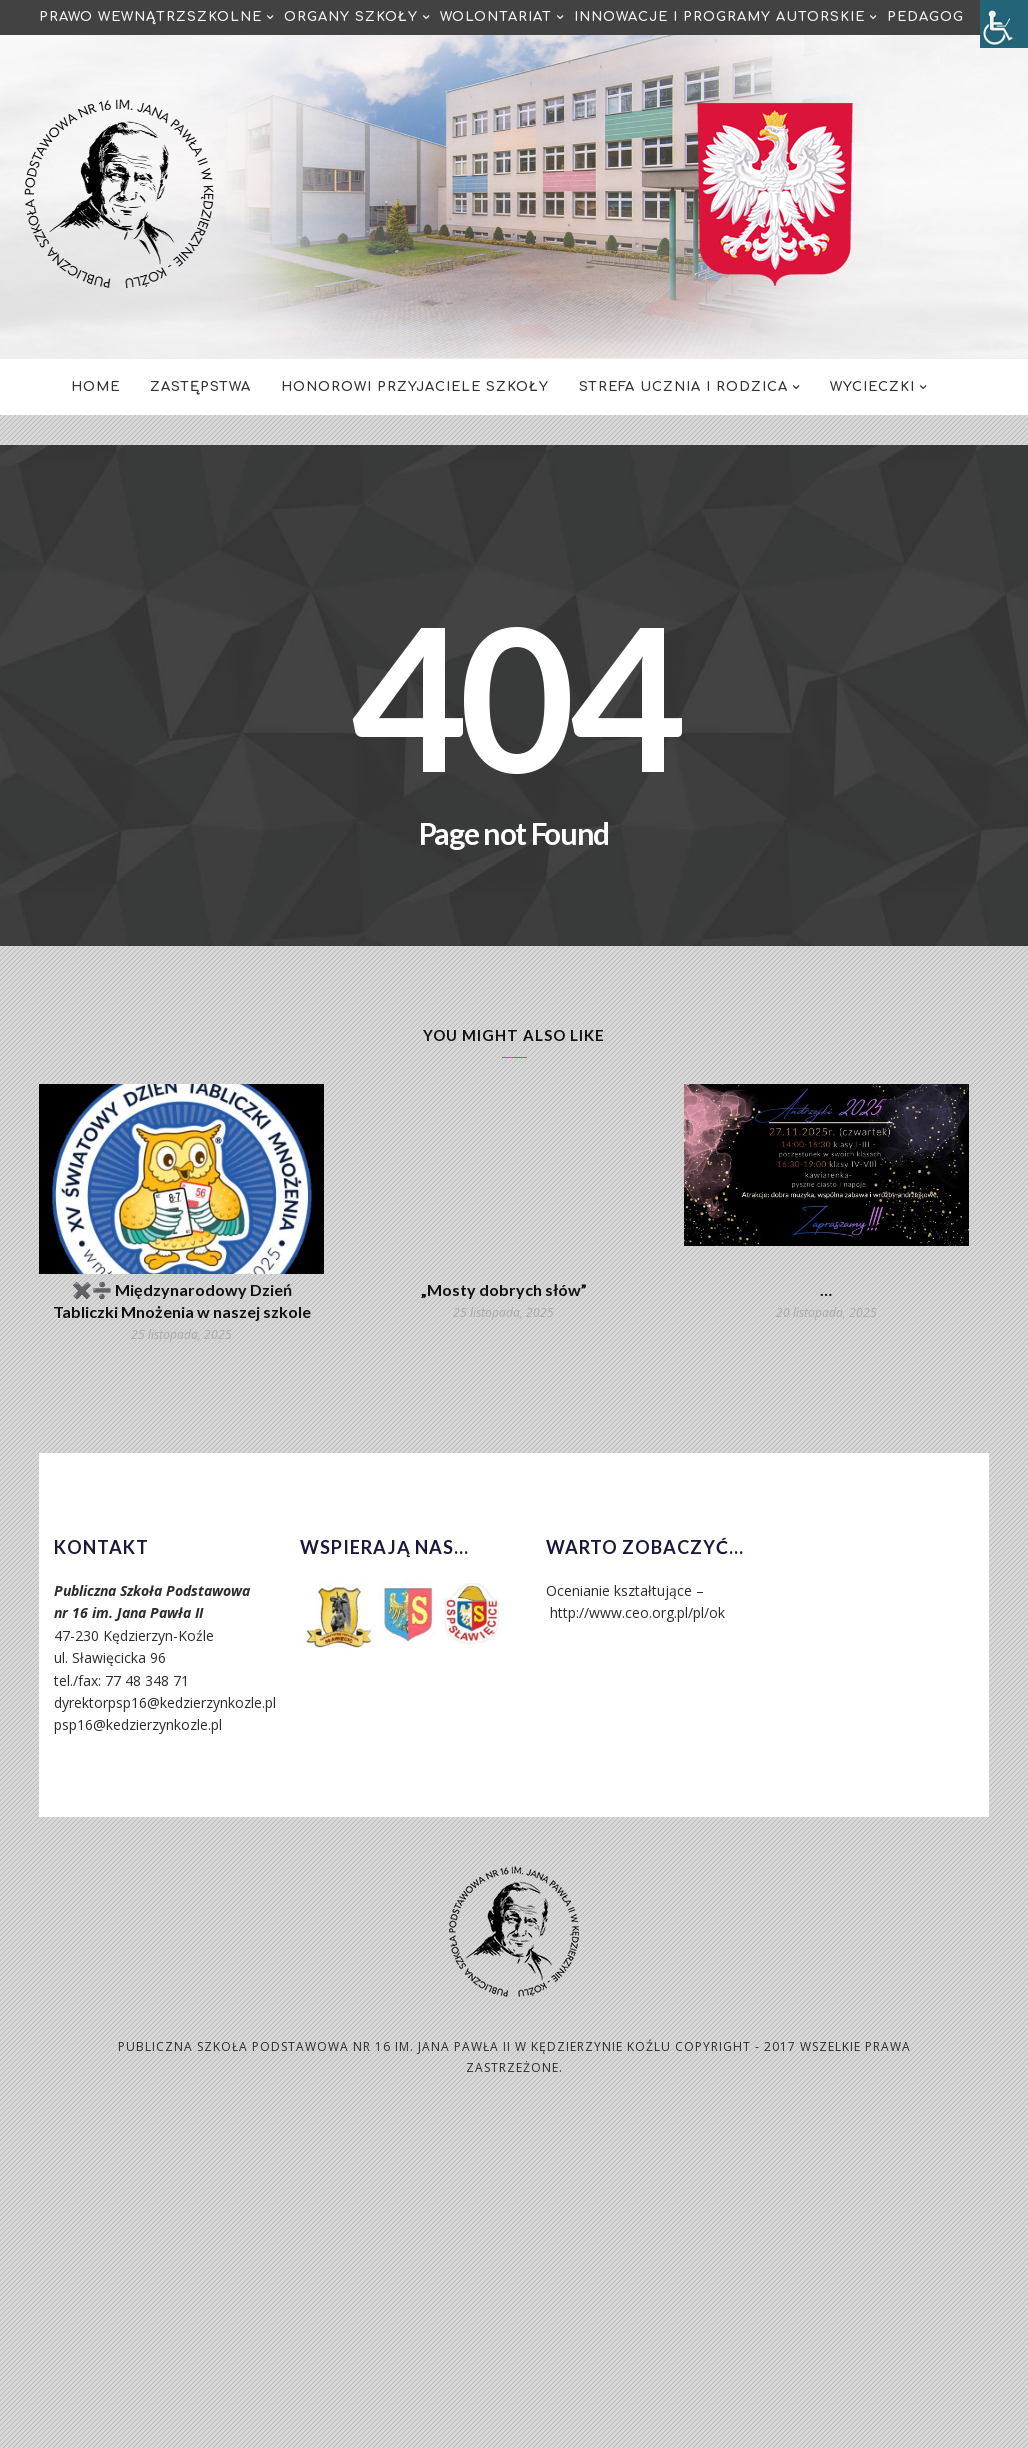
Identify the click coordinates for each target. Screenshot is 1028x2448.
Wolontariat (496, 17)
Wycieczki (872, 387)
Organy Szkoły (351, 17)
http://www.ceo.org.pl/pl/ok (637, 1612)
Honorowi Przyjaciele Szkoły (415, 387)
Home (95, 387)
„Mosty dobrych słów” (504, 1289)
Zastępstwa (200, 387)
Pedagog (925, 17)
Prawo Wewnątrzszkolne (150, 17)
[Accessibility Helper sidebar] (1004, 24)
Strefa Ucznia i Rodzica (683, 387)
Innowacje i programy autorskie (719, 17)
